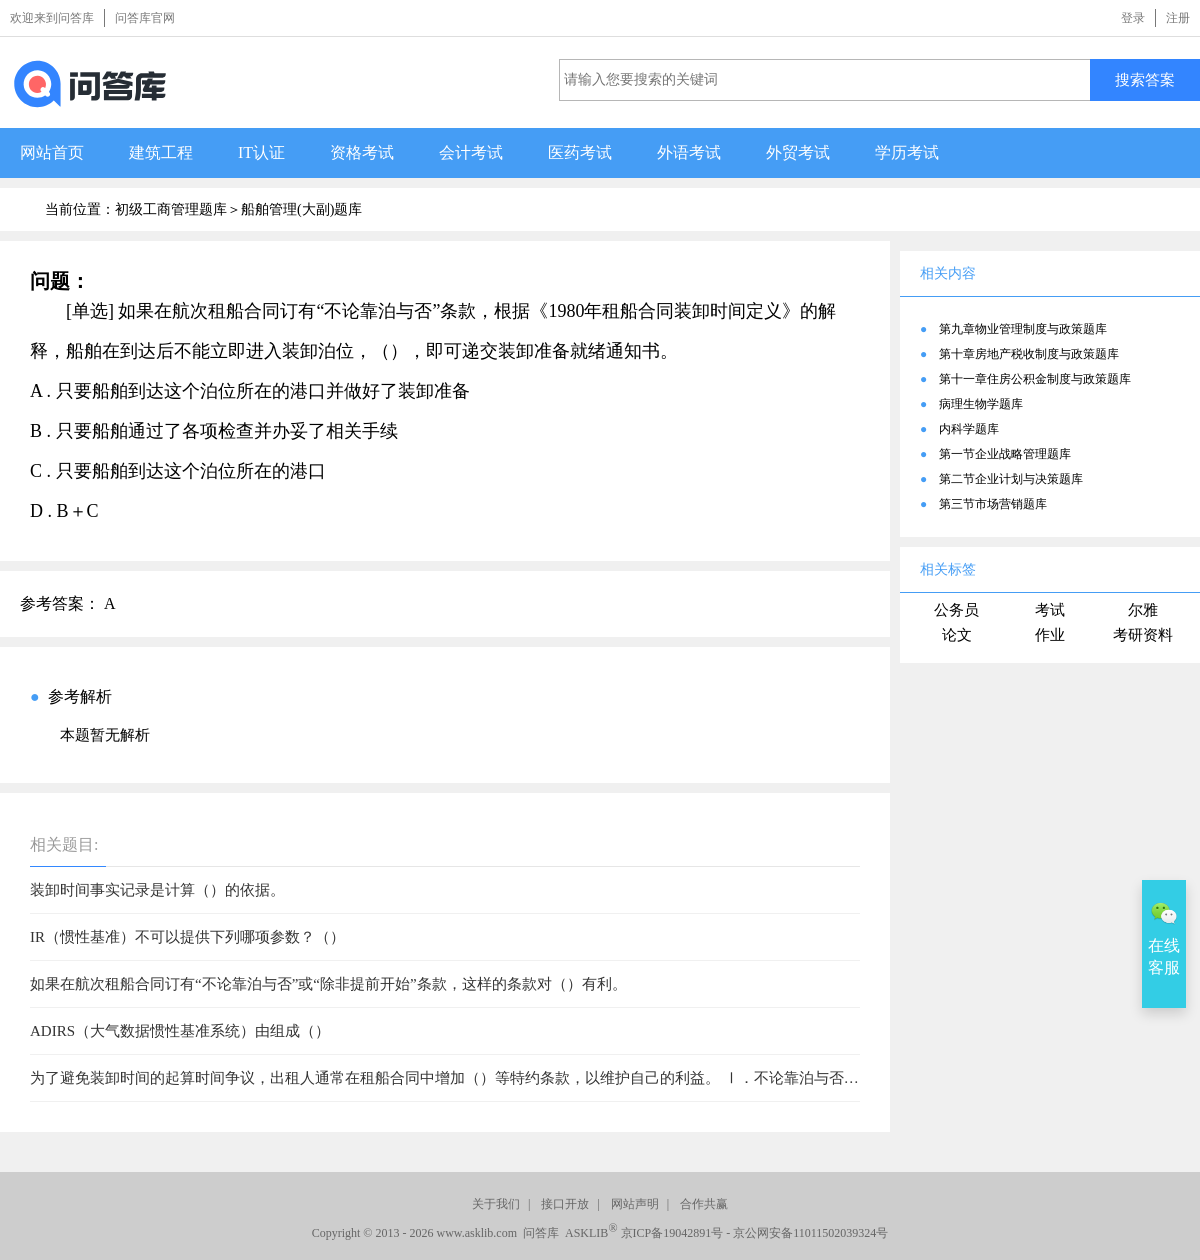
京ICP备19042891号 (672, 1233)
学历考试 (907, 152)
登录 (1133, 18)
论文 (957, 635)
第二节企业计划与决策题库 (1011, 479)
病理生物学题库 (981, 404)
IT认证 (261, 152)
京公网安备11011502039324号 (810, 1233)
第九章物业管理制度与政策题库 (1023, 329)
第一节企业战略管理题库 (1005, 454)
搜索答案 (1145, 79)
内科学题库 (969, 429)
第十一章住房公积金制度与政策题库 (1035, 379)
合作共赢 (704, 1204)
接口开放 (565, 1204)
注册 (1178, 18)
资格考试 (362, 152)
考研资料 (1143, 635)
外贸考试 (798, 152)
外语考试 (689, 152)
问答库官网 (145, 18)
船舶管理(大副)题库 (301, 209)
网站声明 (635, 1204)
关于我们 (496, 1204)
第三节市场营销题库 (993, 504)
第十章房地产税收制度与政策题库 (1029, 354)
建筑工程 (161, 152)
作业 (1050, 635)
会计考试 (471, 152)
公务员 (956, 610)
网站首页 (52, 152)
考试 (1050, 610)
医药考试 (580, 152)
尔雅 (1143, 610)
